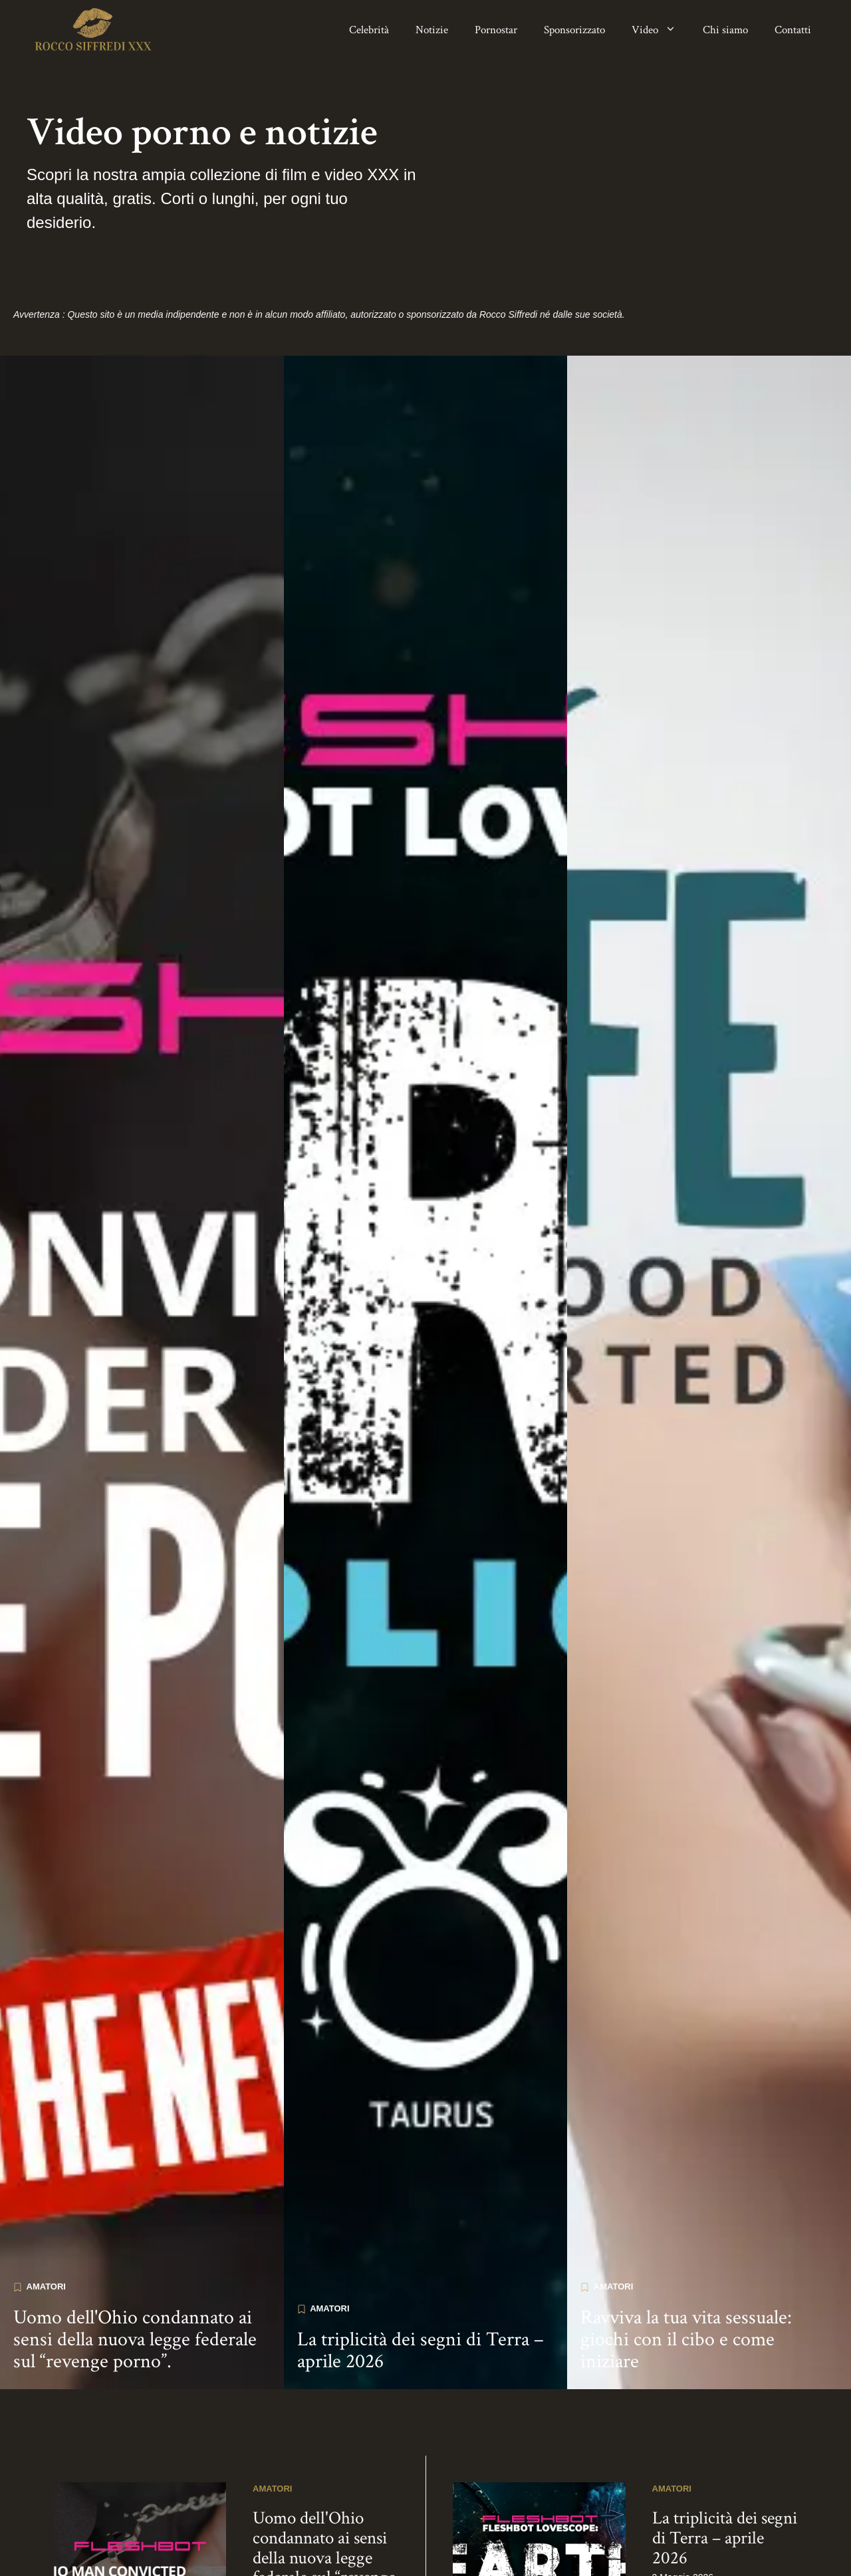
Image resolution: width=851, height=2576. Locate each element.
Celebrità (369, 30)
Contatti (793, 30)
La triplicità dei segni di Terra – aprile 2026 (420, 2279)
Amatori (46, 2215)
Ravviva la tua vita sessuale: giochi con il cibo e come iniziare (686, 2268)
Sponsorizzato (574, 30)
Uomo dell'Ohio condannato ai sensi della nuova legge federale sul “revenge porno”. (135, 2268)
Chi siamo (725, 30)
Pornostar (496, 30)
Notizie (432, 30)
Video (660, 30)
